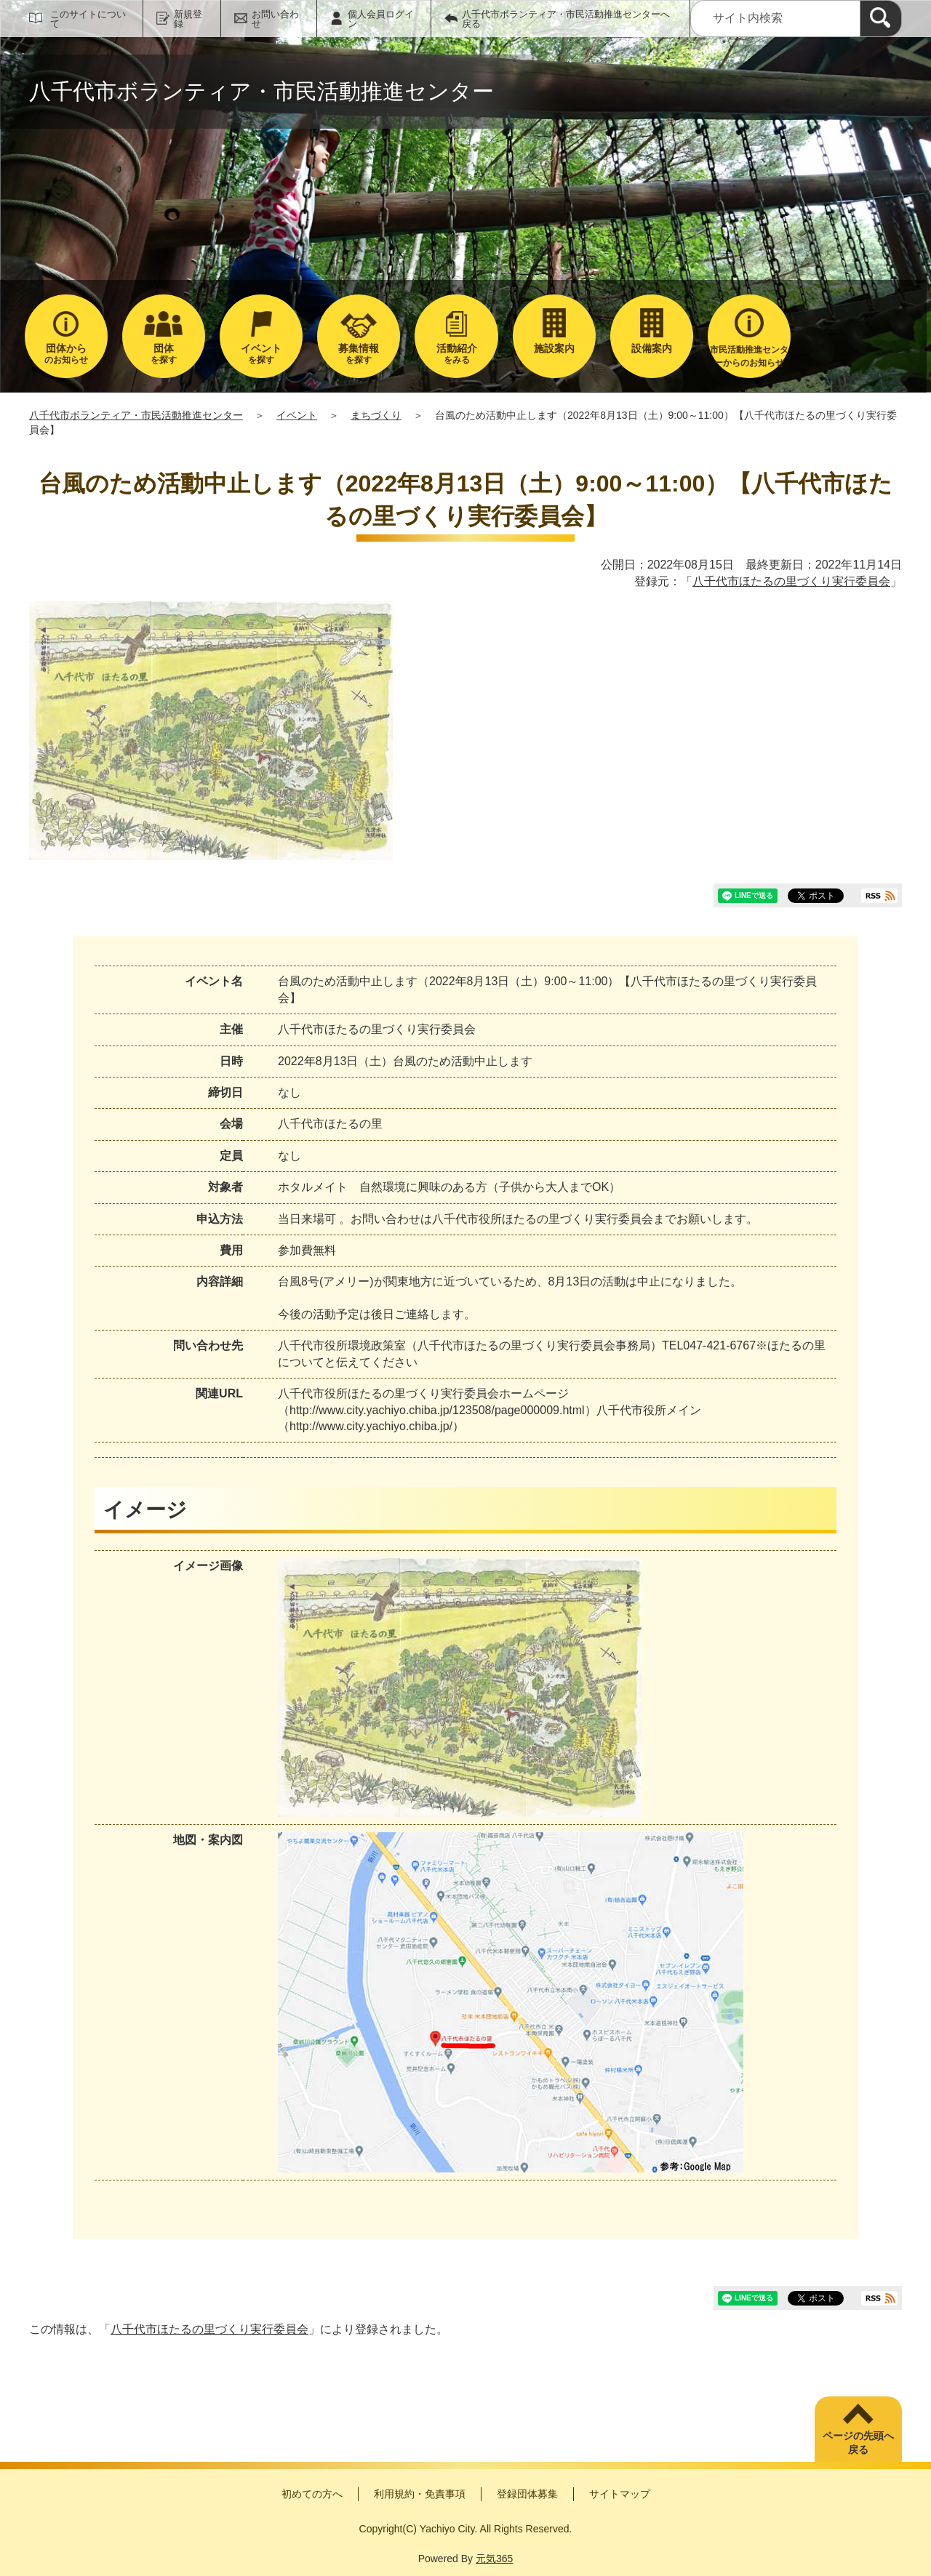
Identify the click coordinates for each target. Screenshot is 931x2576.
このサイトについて (88, 19)
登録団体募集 (527, 2494)
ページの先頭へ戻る (858, 2443)
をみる (456, 353)
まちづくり (376, 415)
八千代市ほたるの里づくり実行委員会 (791, 581)
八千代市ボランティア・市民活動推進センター (136, 415)
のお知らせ (66, 353)
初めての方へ (312, 2494)
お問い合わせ (275, 19)
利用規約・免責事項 (420, 2494)
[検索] (881, 18)
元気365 (494, 2558)
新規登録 (188, 19)
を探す (164, 353)
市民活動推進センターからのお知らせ (749, 356)
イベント (296, 415)
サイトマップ (619, 2494)
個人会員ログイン (381, 19)
